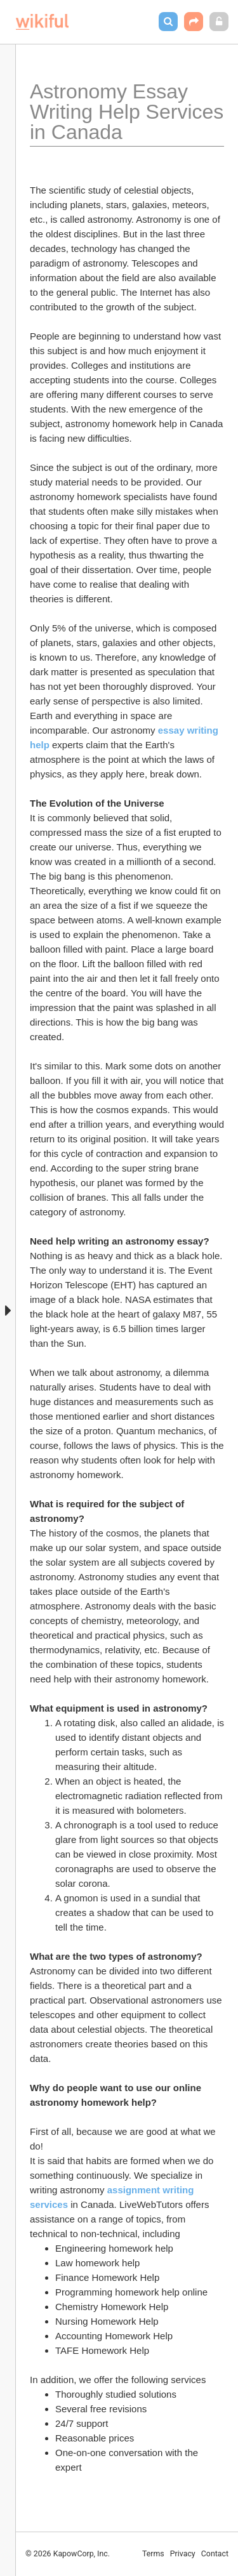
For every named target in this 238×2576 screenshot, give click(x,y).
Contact (214, 2553)
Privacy (182, 2553)
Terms (153, 2553)
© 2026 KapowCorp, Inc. (67, 2553)
